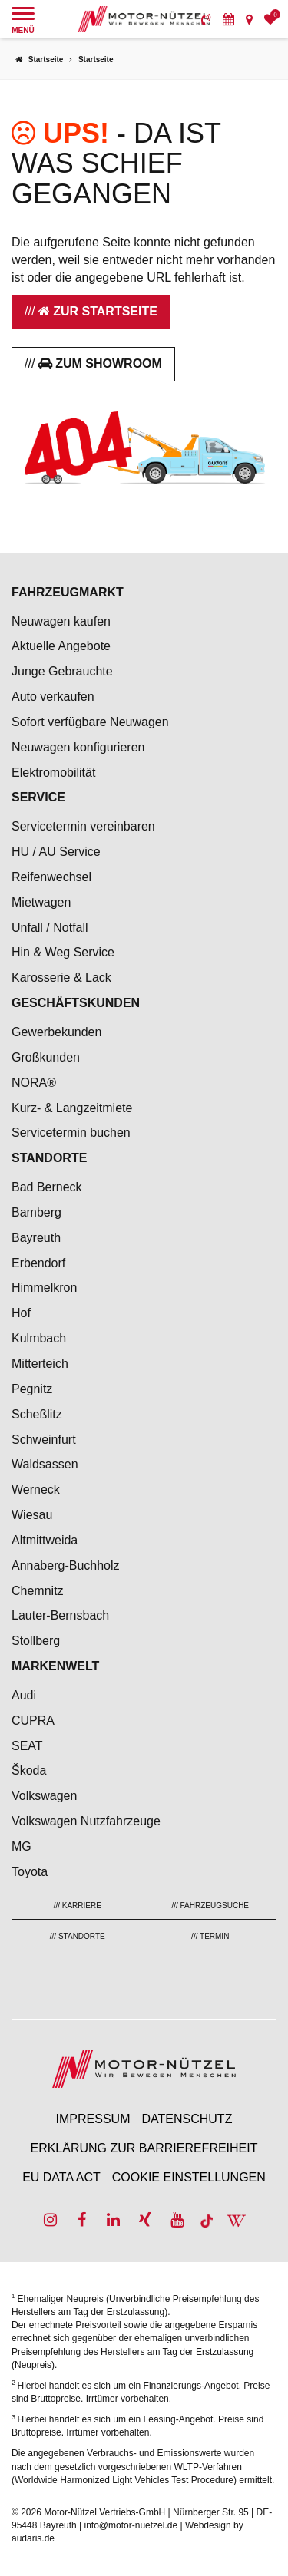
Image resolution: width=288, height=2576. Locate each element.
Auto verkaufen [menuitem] (53, 696)
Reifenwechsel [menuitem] (51, 876)
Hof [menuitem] (21, 1312)
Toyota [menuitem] (30, 1871)
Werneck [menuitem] (36, 1489)
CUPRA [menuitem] (33, 1720)
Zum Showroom (100, 363)
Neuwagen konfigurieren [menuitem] (78, 747)
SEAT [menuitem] (27, 1745)
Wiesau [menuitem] (32, 1514)
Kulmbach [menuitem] (39, 1338)
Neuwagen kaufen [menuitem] (61, 621)
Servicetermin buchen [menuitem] (71, 1132)
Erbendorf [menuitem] (38, 1263)
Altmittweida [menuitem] (45, 1540)
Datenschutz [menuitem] (186, 2118)
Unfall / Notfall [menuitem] (50, 927)
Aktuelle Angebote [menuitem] (61, 645)
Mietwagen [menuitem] (41, 902)
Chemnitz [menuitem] (38, 1590)
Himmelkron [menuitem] (44, 1287)
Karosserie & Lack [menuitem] (61, 977)
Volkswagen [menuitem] (44, 1795)
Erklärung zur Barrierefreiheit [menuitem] (143, 2148)
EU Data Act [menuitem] (61, 2177)
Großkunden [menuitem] (46, 1057)
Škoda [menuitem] (29, 1770)
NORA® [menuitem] (35, 1082)
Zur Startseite (97, 311)
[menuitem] (206, 19)
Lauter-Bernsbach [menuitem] (60, 1615)
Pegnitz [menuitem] (32, 1388)
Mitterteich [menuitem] (40, 1363)
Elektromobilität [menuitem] (53, 772)
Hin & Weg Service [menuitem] (63, 952)
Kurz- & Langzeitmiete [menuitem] (72, 1108)
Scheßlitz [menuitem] (37, 1414)
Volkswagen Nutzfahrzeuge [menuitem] (86, 1821)
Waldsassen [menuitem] (45, 1464)
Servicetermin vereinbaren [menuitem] (83, 826)
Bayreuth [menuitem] (36, 1237)
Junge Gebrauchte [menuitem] (62, 671)
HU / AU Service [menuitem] (56, 851)
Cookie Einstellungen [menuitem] (189, 2177)
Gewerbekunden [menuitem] (56, 1032)
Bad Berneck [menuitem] (47, 1187)
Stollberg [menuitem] (36, 1640)
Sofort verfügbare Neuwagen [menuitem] (90, 721)
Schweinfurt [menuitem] (44, 1439)
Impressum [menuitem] (93, 2118)
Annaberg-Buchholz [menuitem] (66, 1565)
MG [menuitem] (21, 1846)
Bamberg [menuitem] (36, 1212)
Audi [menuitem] (24, 1695)
